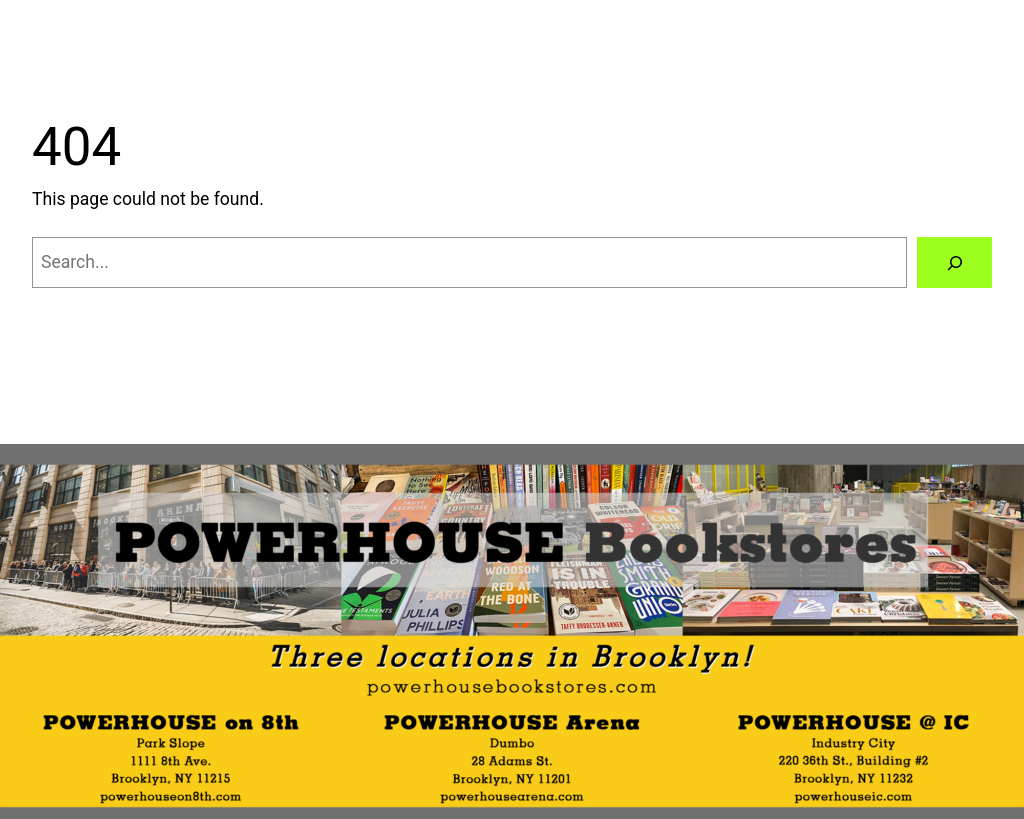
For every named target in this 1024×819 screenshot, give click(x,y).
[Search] (954, 262)
